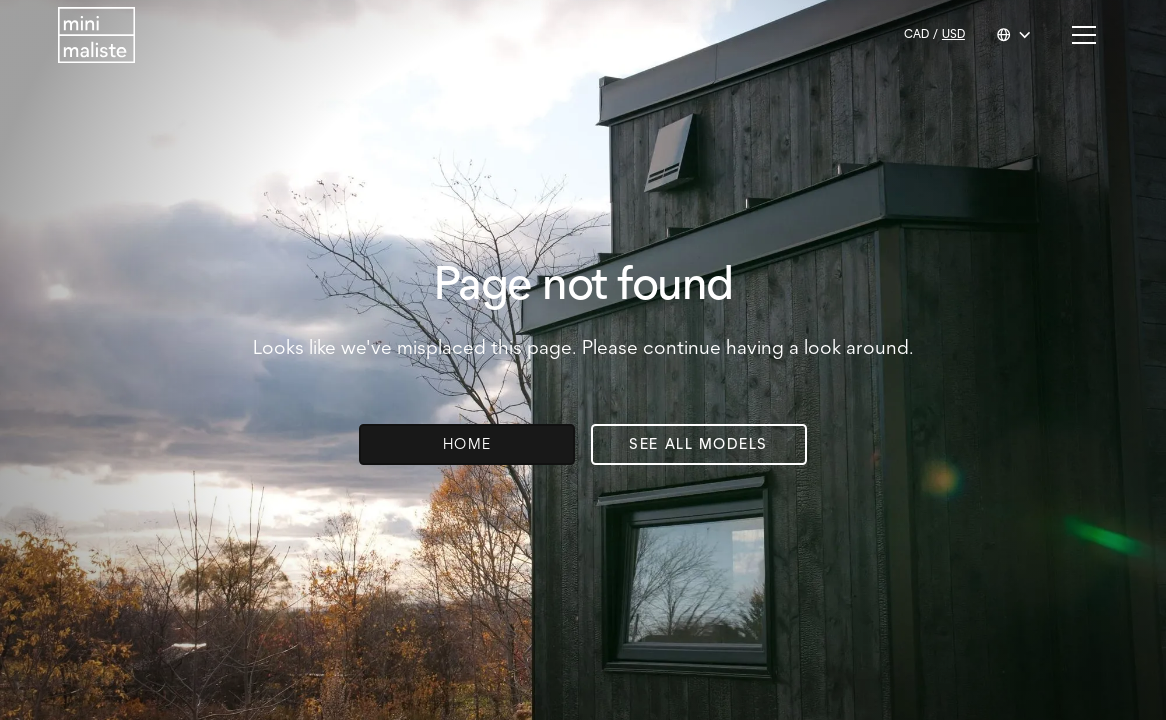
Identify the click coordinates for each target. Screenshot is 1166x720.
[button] (1014, 35)
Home (467, 444)
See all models (698, 444)
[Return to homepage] (96, 35)
